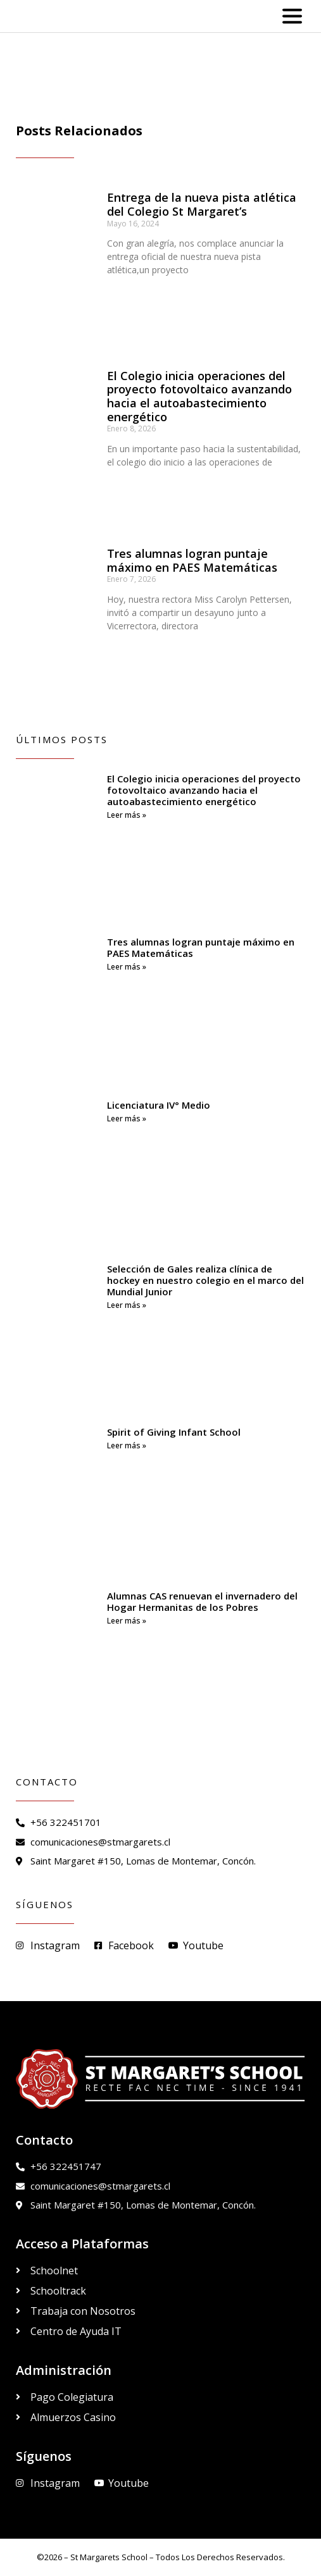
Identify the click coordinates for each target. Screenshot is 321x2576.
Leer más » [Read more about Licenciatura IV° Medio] (126, 1118)
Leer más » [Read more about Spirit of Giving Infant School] (126, 1445)
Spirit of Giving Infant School (174, 1432)
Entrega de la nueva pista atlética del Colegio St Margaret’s (201, 204)
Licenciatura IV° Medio (158, 1105)
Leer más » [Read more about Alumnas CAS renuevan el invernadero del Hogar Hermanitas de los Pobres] (126, 1620)
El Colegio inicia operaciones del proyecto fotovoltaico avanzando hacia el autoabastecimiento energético (199, 396)
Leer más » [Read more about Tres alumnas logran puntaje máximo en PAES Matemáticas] (126, 966)
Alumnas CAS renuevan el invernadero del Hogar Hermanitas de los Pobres (202, 1601)
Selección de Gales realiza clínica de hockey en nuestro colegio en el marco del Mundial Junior (205, 1280)
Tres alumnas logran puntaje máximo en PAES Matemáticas (192, 560)
